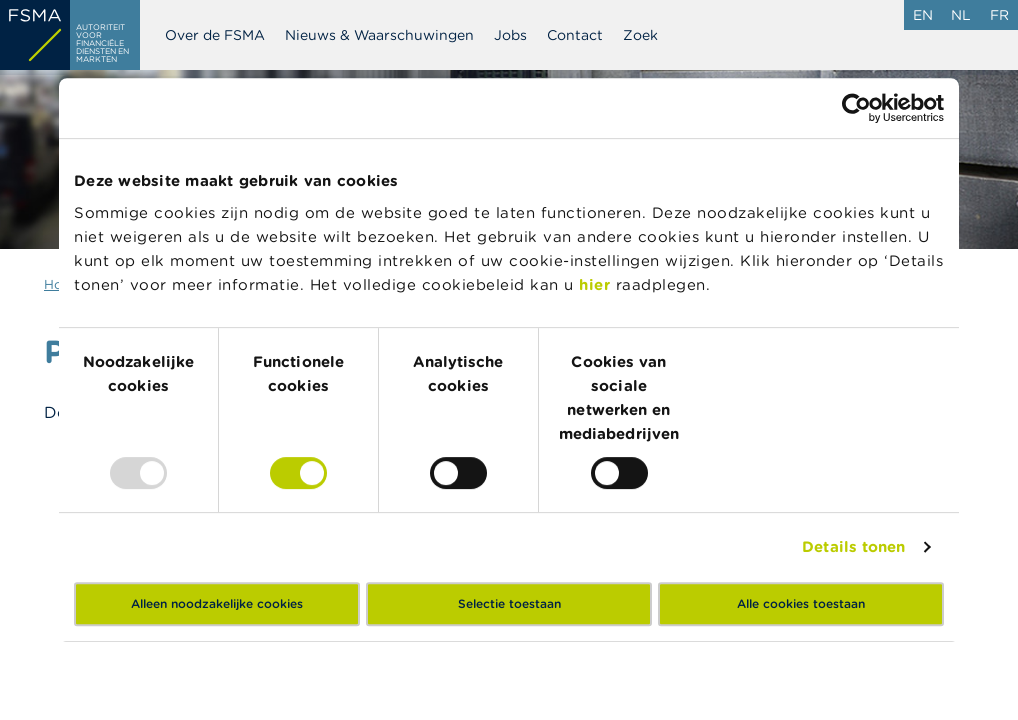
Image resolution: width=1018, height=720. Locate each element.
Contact (575, 35)
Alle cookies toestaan (801, 603)
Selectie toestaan (509, 603)
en (923, 15)
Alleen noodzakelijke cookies (217, 603)
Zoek (640, 35)
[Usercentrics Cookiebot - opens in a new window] (856, 108)
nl (961, 15)
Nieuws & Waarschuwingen (379, 35)
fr (999, 15)
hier (597, 284)
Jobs (510, 35)
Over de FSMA (215, 35)
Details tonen (853, 546)
